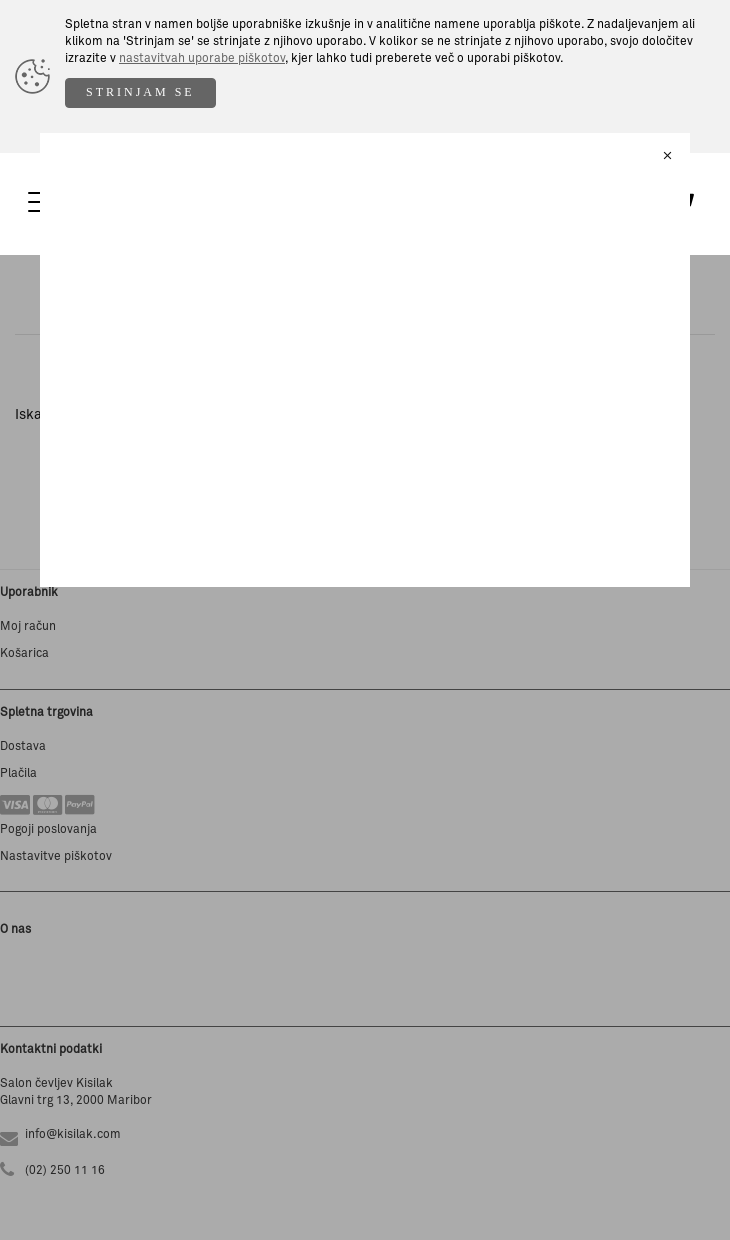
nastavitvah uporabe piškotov (202, 59)
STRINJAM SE (140, 92)
